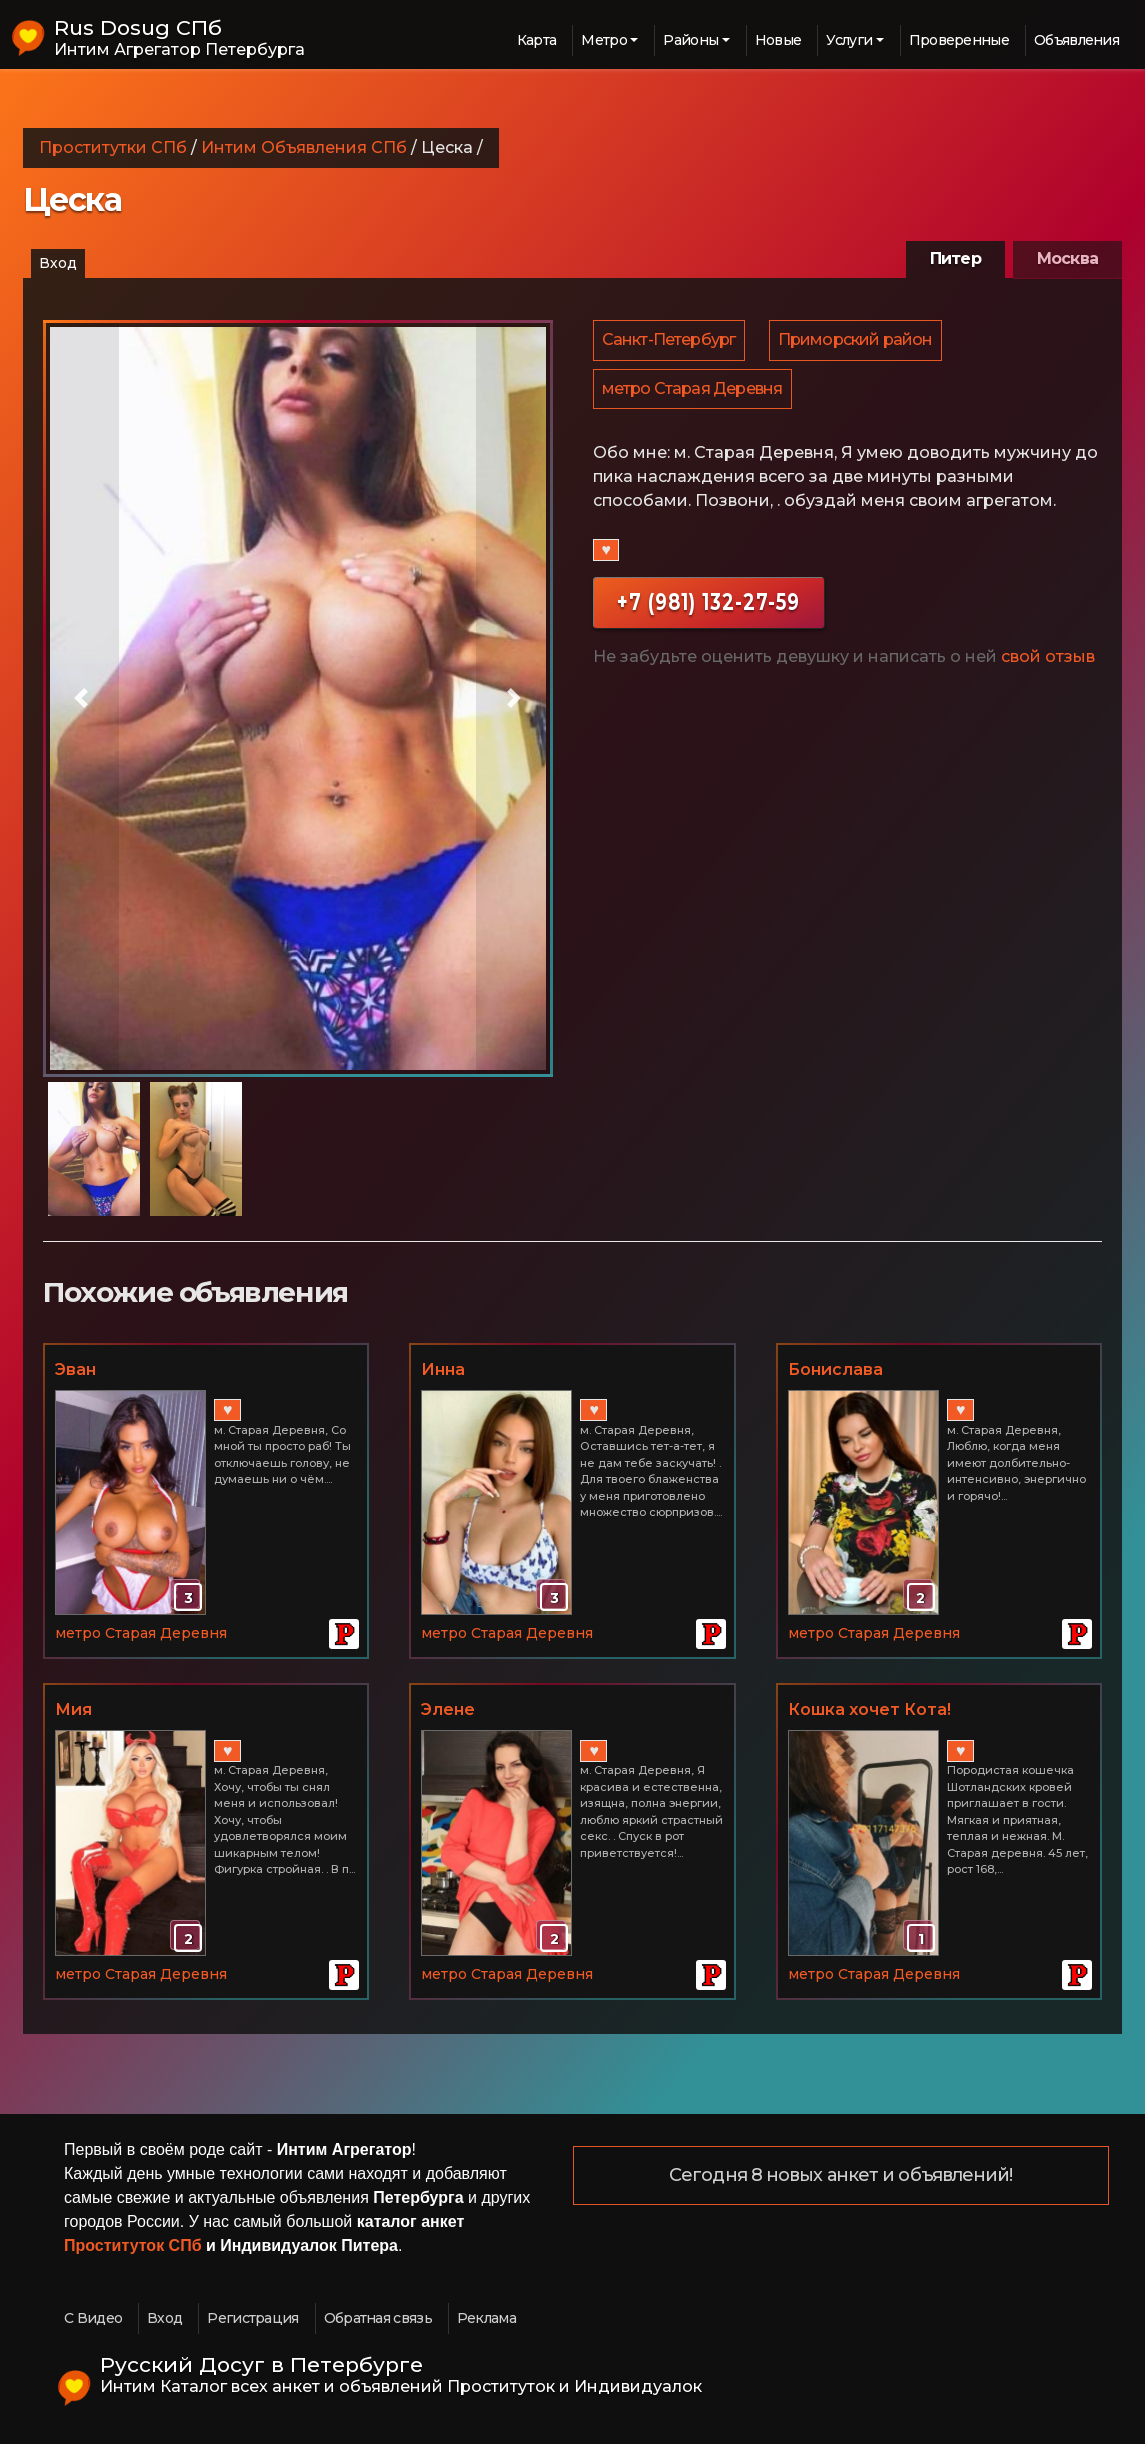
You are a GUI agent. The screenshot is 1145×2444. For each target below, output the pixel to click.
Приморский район (858, 341)
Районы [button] (690, 40)
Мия (73, 1709)
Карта (537, 40)
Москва (1067, 258)
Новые (778, 40)
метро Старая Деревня (693, 393)
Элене (448, 1709)
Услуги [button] (849, 40)
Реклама (486, 2318)
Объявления (1076, 40)
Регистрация (252, 2318)
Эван (75, 1369)
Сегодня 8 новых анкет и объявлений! (841, 2176)
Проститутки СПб (113, 147)
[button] (81, 698)
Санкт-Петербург (670, 341)
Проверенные (959, 40)
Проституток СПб (133, 2245)
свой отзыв (1048, 663)
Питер (955, 258)
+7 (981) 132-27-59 (708, 608)
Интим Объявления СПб (304, 147)
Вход (58, 263)
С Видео (93, 2318)
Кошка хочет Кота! (869, 1709)
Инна (443, 1369)
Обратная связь (378, 2318)
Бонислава (835, 1369)
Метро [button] (604, 40)
